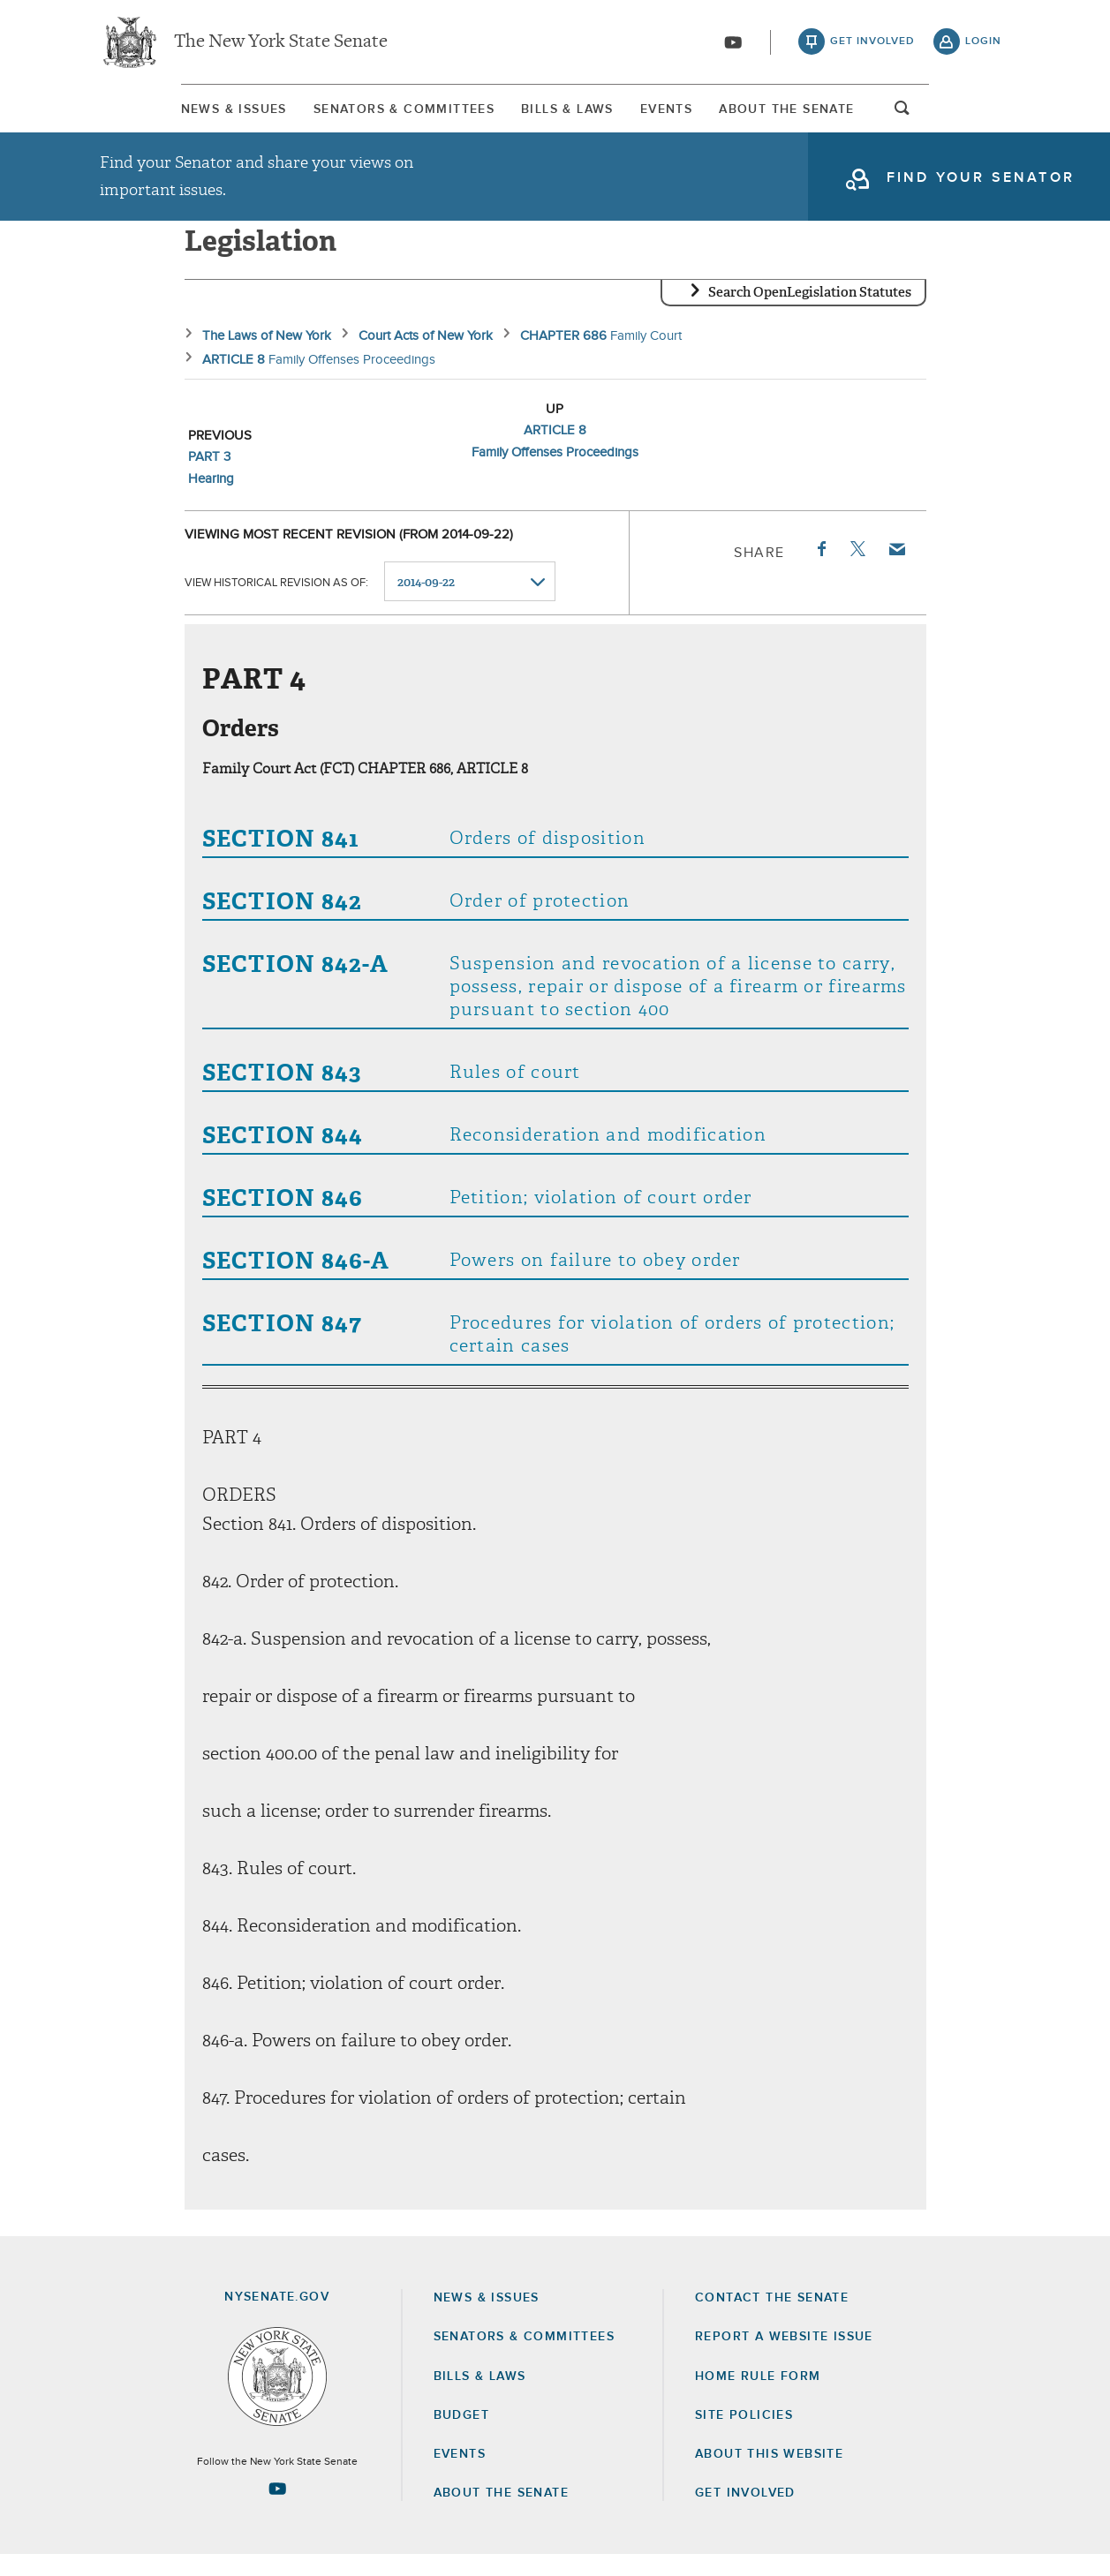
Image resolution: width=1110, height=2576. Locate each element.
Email (895, 570)
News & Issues (153, 114)
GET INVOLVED (745, 2514)
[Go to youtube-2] (733, 45)
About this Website (769, 2475)
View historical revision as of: (276, 603)
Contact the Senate (772, 2319)
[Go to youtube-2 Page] (277, 2510)
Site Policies (744, 2436)
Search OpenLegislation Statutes (809, 313)
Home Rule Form (758, 2397)
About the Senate (501, 2514)
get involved (872, 44)
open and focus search (983, 117)
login (983, 44)
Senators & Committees (358, 114)
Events (694, 114)
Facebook (820, 570)
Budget (461, 2436)
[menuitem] (153, 113)
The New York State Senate (281, 44)
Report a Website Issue (784, 2358)
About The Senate (850, 114)
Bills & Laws (559, 114)
